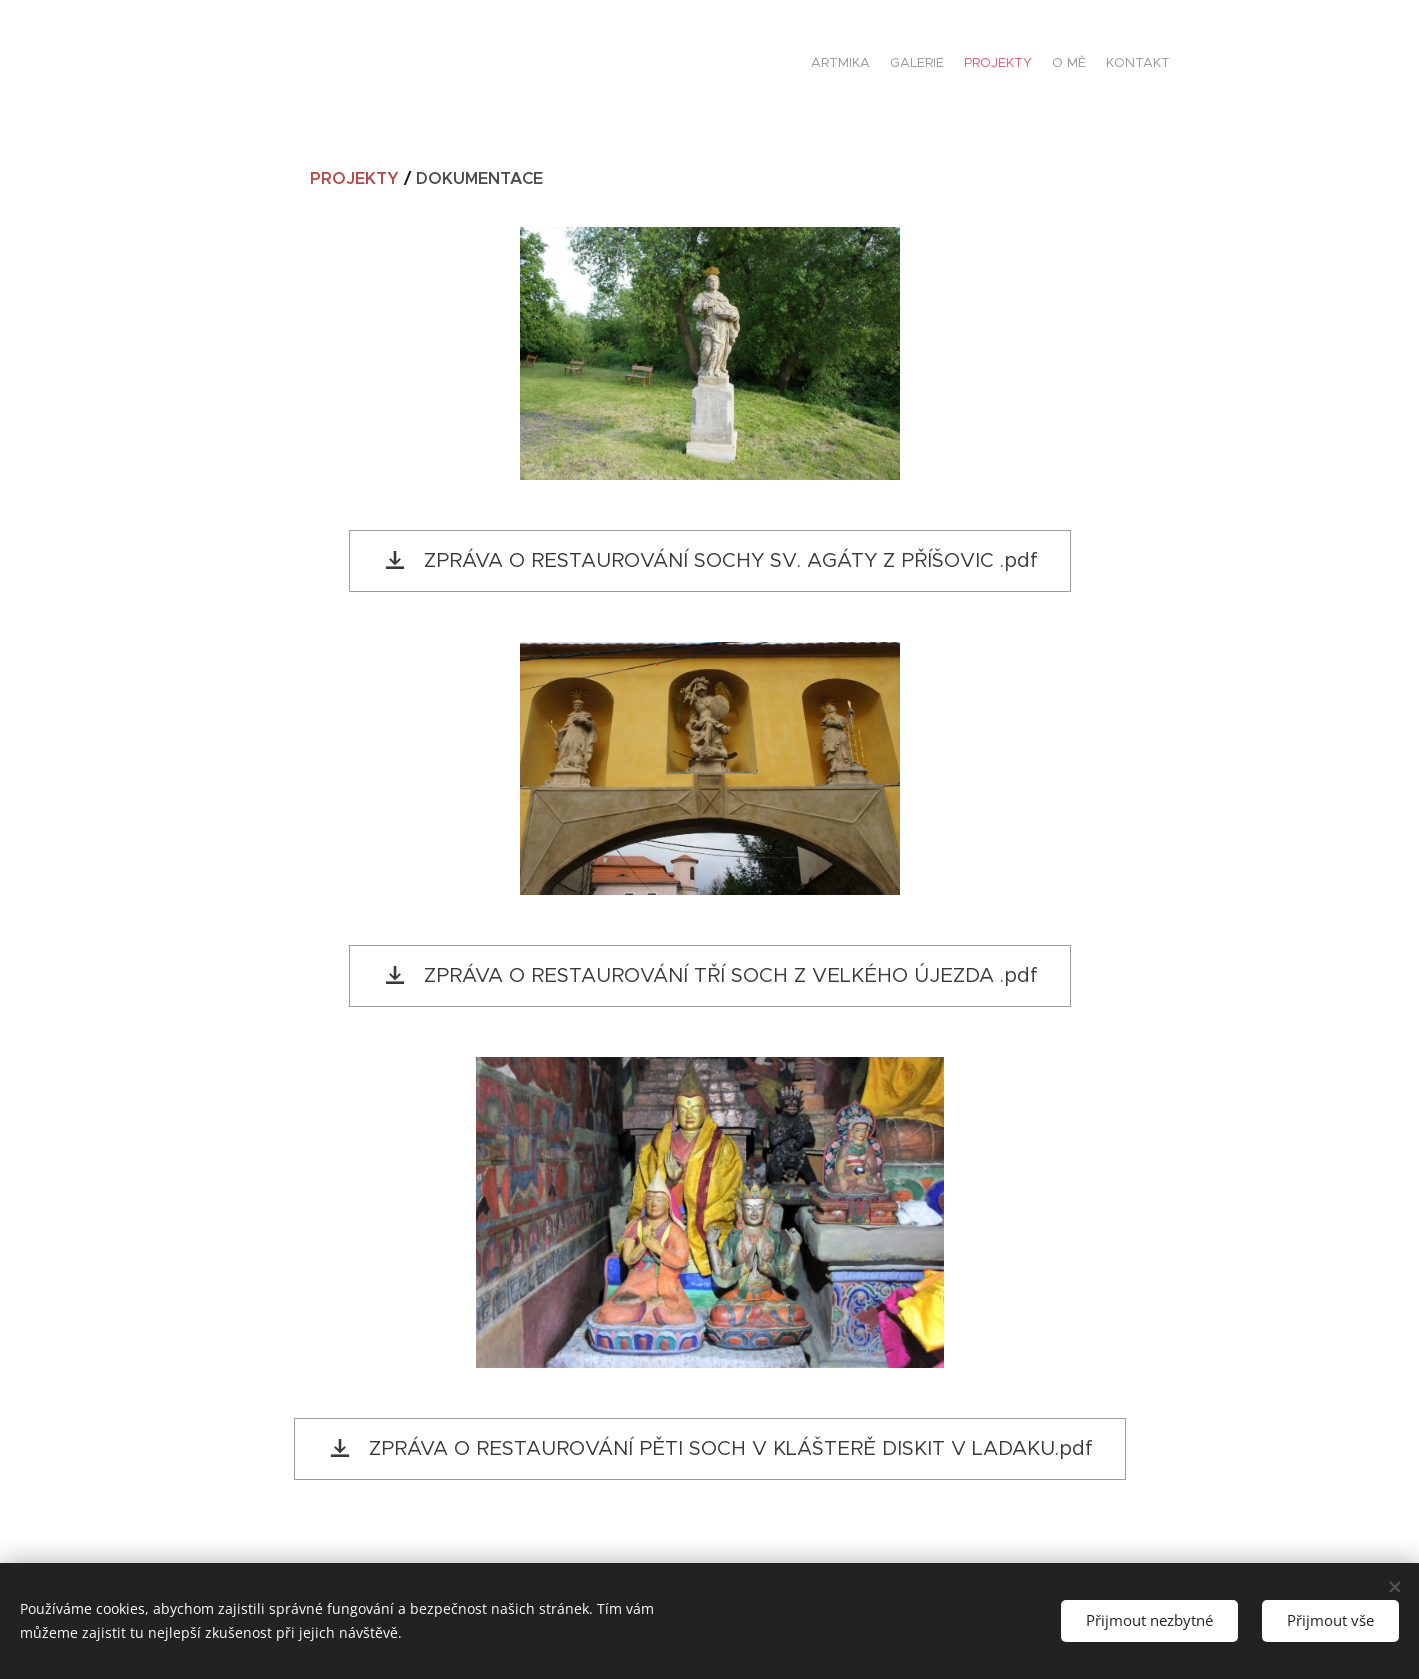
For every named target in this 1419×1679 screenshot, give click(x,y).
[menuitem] (1092, 65)
